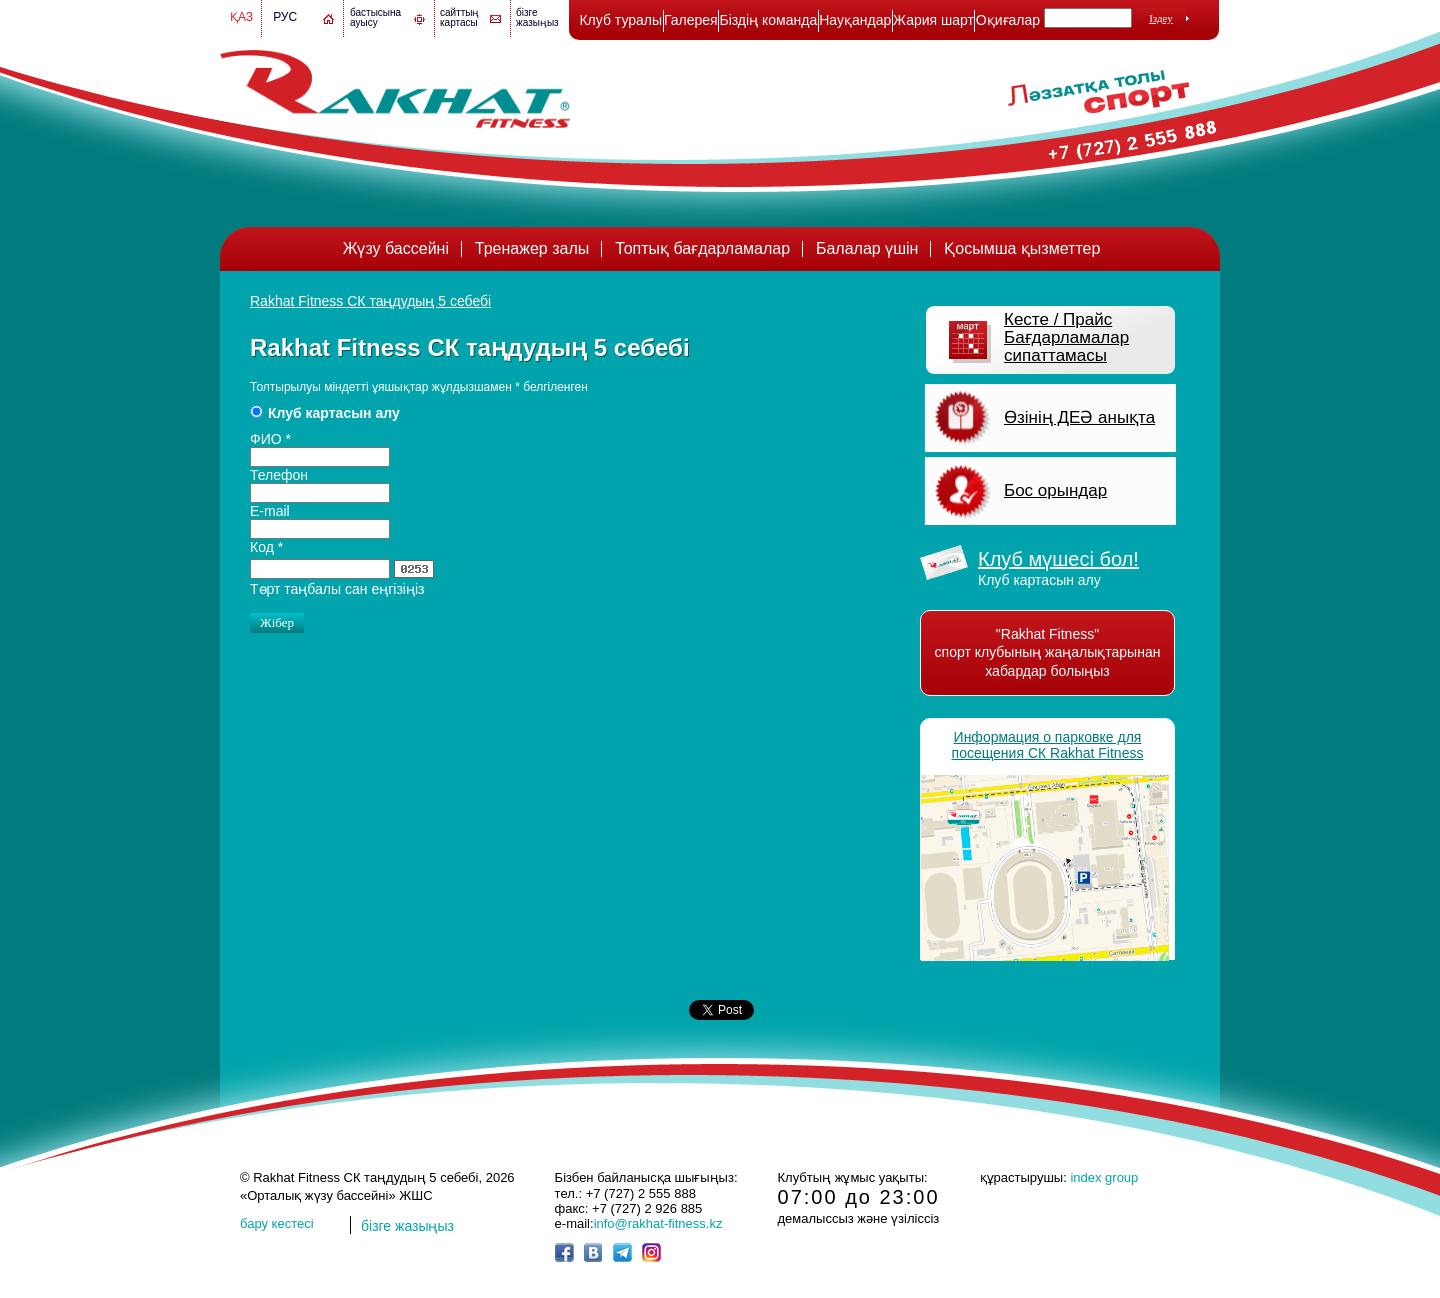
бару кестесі (277, 1223)
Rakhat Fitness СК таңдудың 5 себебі (370, 301)
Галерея (691, 20)
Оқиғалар (1008, 20)
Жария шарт (933, 20)
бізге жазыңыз (537, 17)
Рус (285, 17)
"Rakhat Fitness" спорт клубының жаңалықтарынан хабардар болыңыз (1048, 652)
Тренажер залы (532, 248)
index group (1104, 1177)
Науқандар (855, 20)
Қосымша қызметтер (1022, 248)
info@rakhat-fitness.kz (658, 1223)
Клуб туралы (620, 20)
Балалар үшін (867, 248)
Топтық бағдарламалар (702, 248)
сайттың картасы (460, 17)
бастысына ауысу (375, 17)
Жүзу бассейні (396, 248)
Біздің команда (768, 20)
